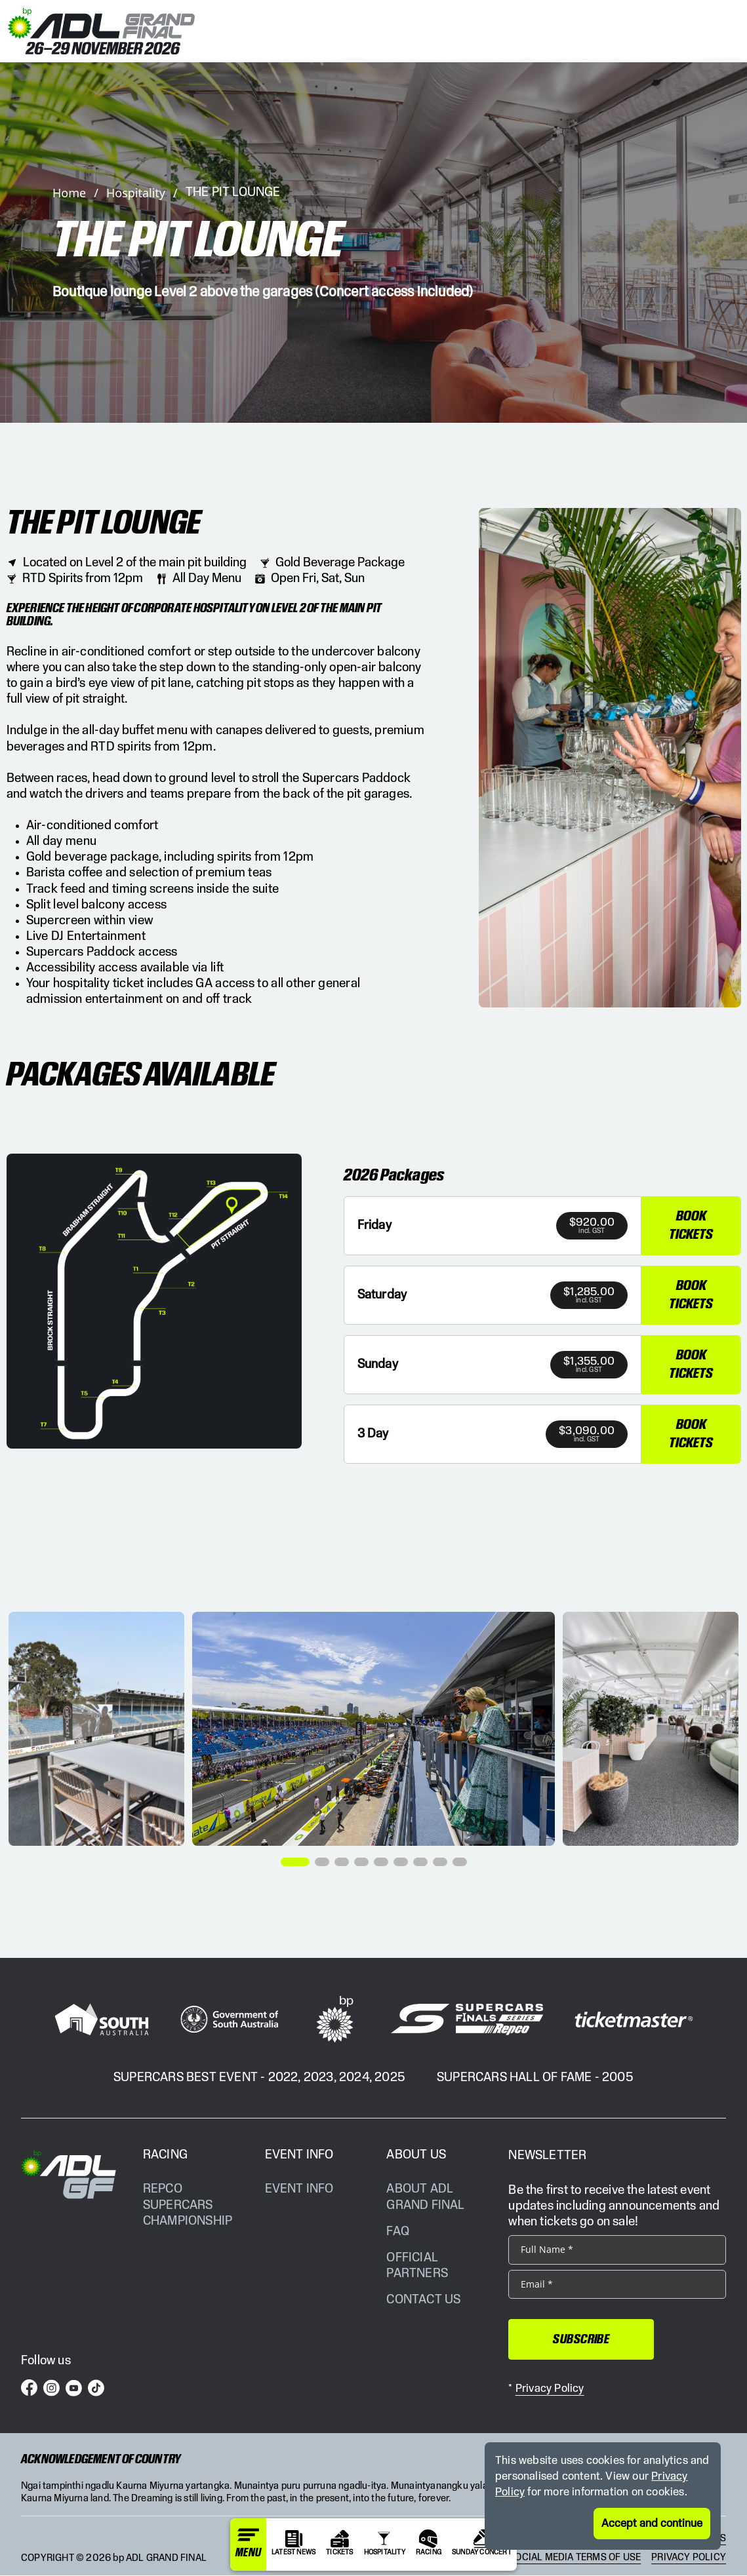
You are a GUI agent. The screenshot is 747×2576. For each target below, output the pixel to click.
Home (69, 193)
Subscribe (574, 2340)
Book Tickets (691, 1225)
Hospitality (135, 193)
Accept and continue (651, 2523)
